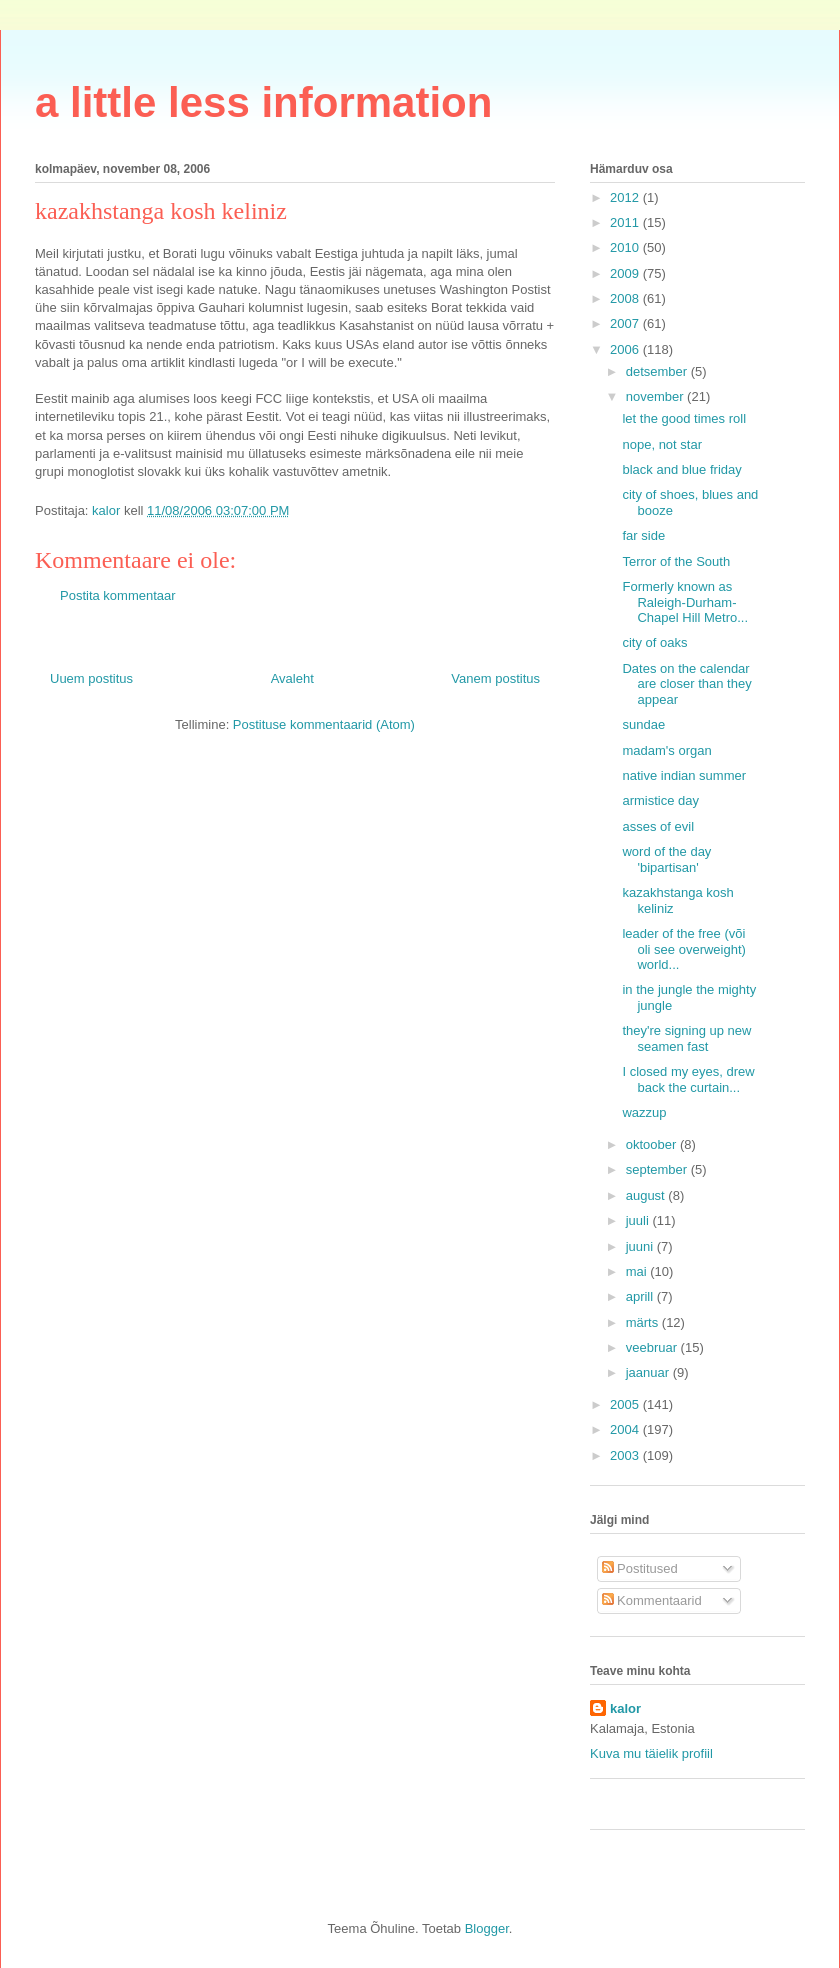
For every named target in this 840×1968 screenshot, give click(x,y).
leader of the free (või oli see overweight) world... (683, 949)
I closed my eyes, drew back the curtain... (688, 1079)
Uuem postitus (91, 678)
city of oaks (654, 642)
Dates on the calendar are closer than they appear (686, 684)
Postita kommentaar (118, 595)
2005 (626, 1404)
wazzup (644, 1112)
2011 (626, 222)
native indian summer (684, 775)
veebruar (653, 1347)
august (647, 1195)
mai (638, 1271)
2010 (626, 247)
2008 (626, 298)
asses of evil (658, 826)
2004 (626, 1429)
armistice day (660, 800)
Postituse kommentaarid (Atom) (324, 724)
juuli (639, 1220)
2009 (626, 273)
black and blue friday (681, 469)
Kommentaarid (652, 1600)
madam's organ (666, 750)
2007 (626, 323)
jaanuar (649, 1372)
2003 (626, 1455)
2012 (626, 197)
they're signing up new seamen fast (686, 1038)
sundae (643, 724)
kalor (625, 1708)
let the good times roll (684, 418)
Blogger (487, 1928)
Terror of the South (676, 561)
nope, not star (662, 444)
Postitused (640, 1568)
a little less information (263, 102)
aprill (641, 1296)
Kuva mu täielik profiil (651, 1753)
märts (644, 1322)
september (658, 1169)
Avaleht (292, 678)
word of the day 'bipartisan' (666, 859)
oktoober (653, 1144)
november (656, 396)
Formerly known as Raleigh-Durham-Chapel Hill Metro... (685, 602)
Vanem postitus (495, 678)
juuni (641, 1246)
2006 (626, 349)
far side (643, 535)
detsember (658, 371)
